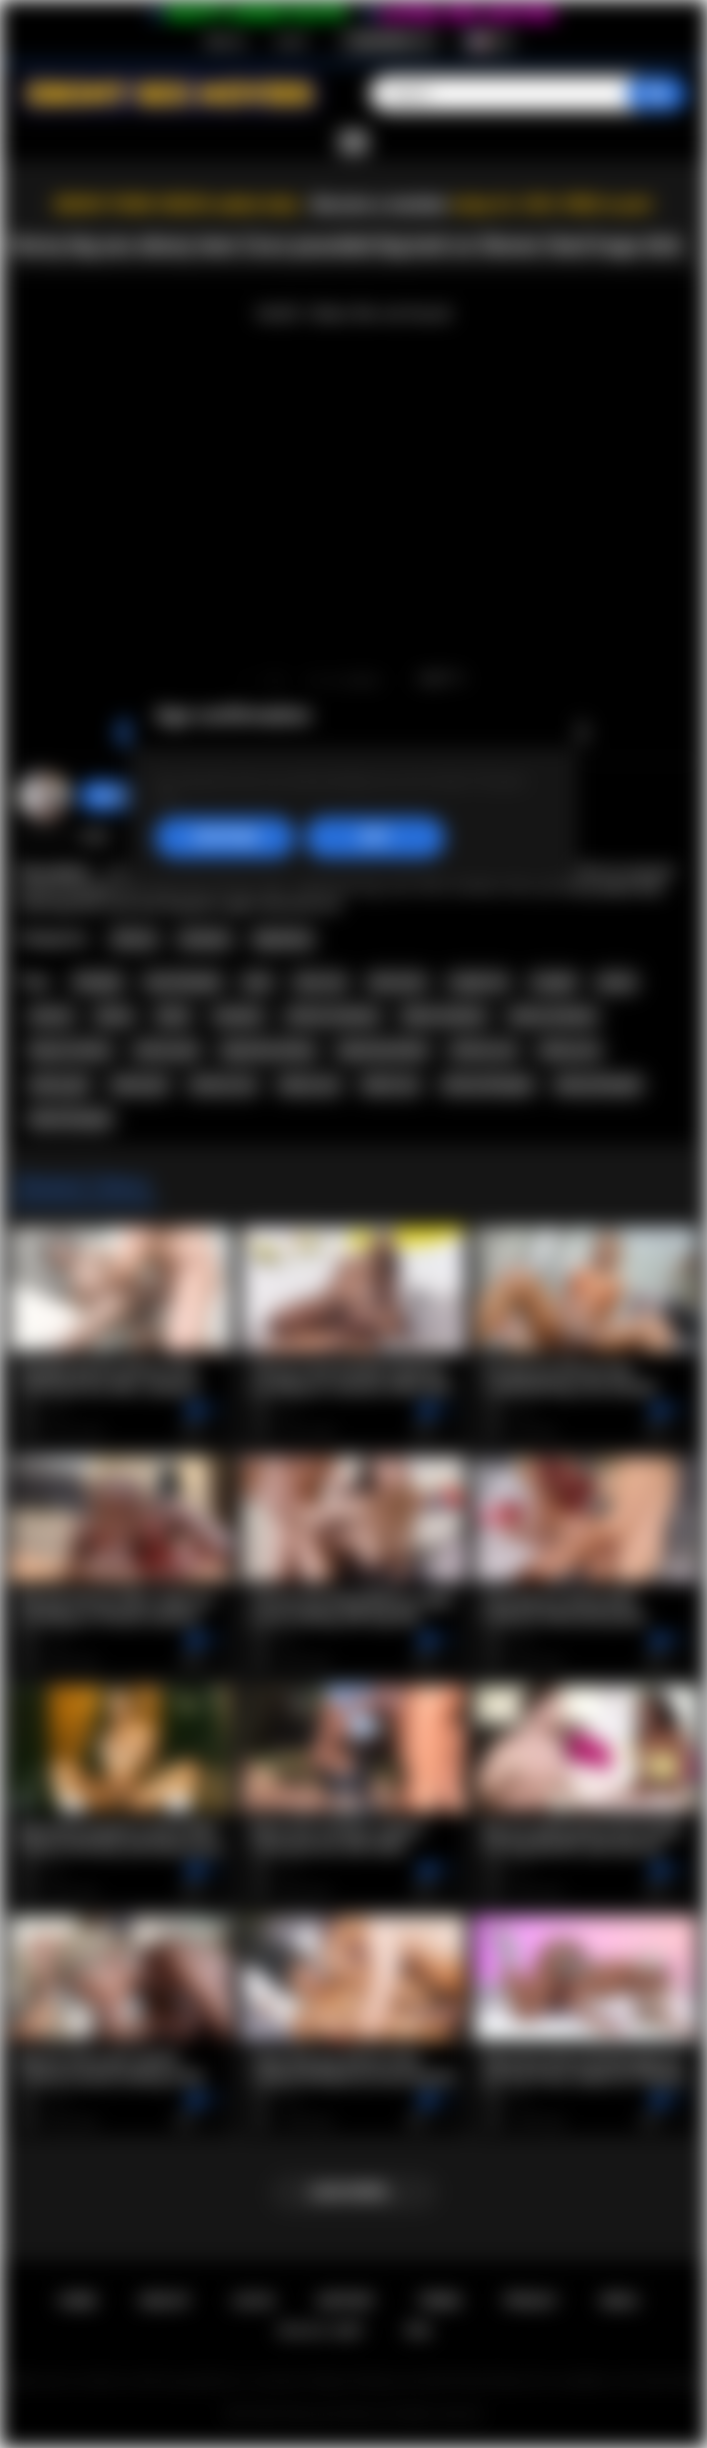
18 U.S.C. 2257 (320, 2330)
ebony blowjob (598, 1085)
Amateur (205, 939)
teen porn (398, 982)
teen (257, 982)
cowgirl (553, 982)
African (134, 939)
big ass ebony (70, 1050)
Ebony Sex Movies (332, 2414)
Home (77, 2300)
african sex (223, 1085)
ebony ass (569, 1050)
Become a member (380, 204)
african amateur (333, 1016)
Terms (439, 2300)
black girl (140, 1085)
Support (346, 2300)
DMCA (619, 2300)
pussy (616, 982)
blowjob (98, 982)
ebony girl (59, 1085)
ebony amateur (553, 1016)
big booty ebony (268, 1050)
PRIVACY (530, 2300)
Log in (291, 41)
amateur (238, 1016)
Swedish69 (123, 796)
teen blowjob (183, 982)
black (173, 1016)
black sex (390, 1085)
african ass (483, 1050)
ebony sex (309, 1085)
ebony (114, 1016)
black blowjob (70, 1119)
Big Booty (283, 939)
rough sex (478, 982)
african (51, 1016)
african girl (166, 1050)
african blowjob (487, 1085)
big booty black (383, 1050)
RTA (419, 2330)
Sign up (225, 41)
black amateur (444, 1016)
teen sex (320, 982)
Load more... (353, 2192)
